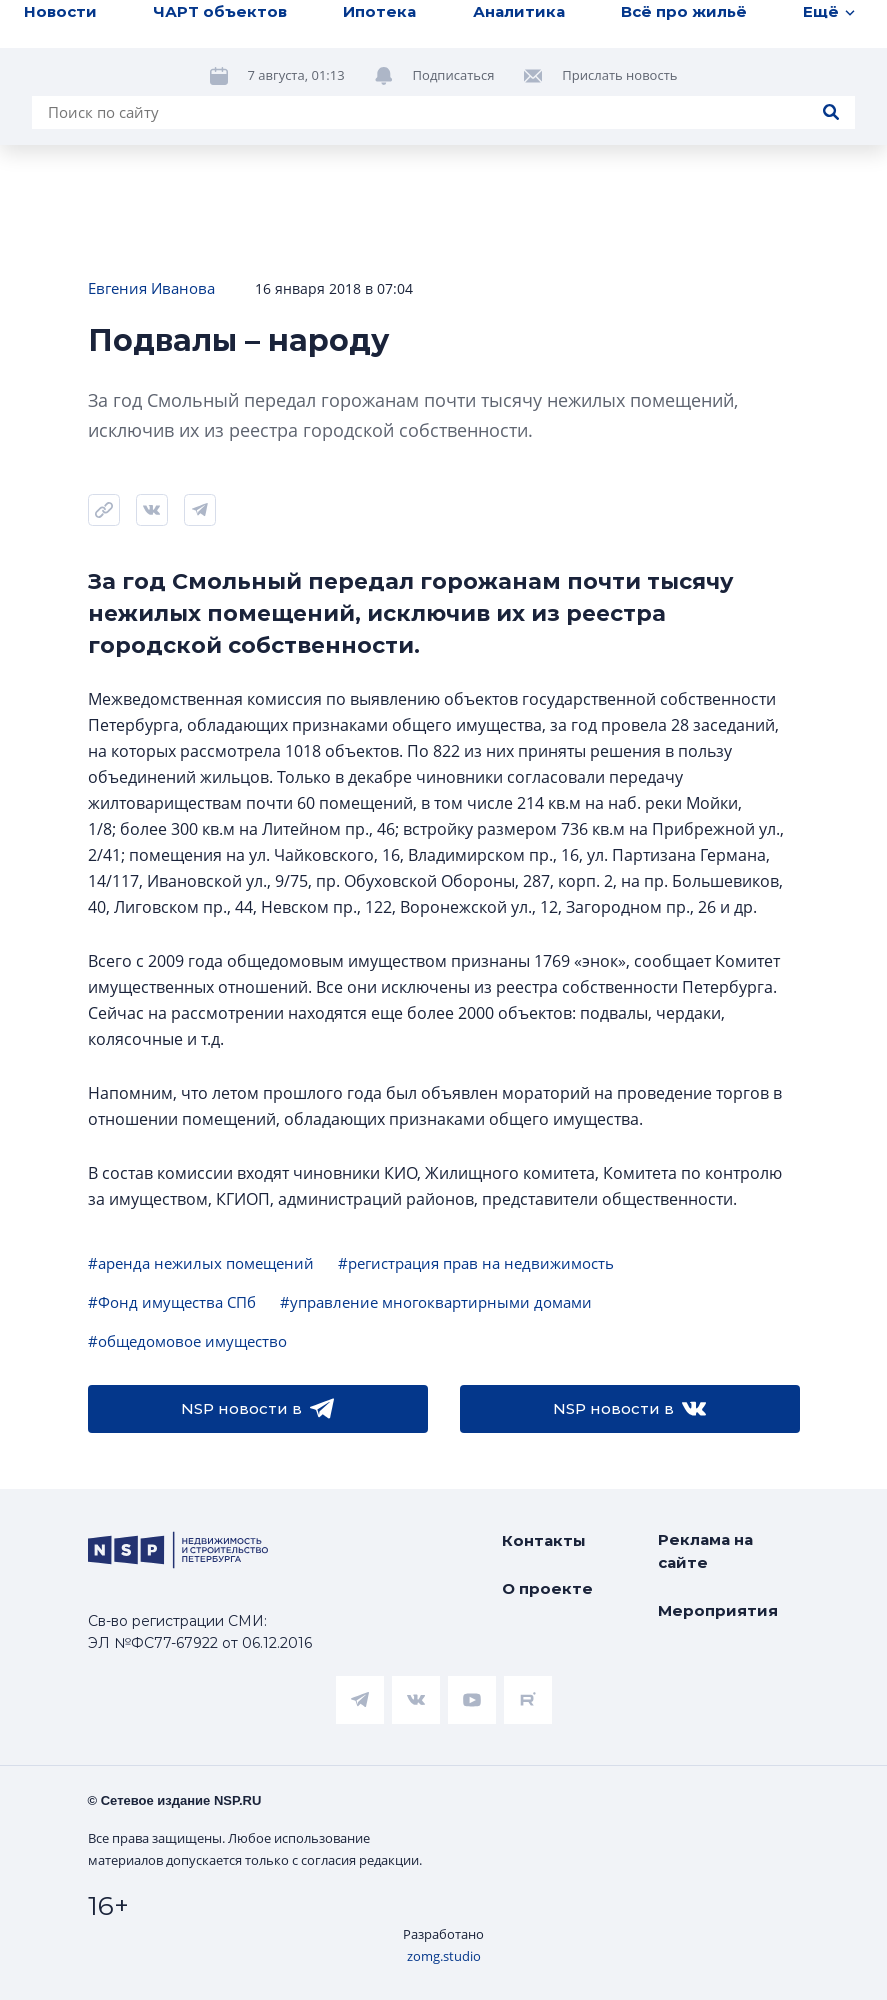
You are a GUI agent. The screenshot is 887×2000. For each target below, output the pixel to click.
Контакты (544, 1540)
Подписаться (454, 75)
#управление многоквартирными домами (436, 1302)
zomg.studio (444, 1956)
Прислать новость (619, 75)
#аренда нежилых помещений (201, 1263)
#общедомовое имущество (187, 1341)
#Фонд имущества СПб (172, 1302)
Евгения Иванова (151, 288)
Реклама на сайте (705, 1551)
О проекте (547, 1588)
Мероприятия (718, 1610)
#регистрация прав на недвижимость (476, 1263)
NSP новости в (257, 1409)
